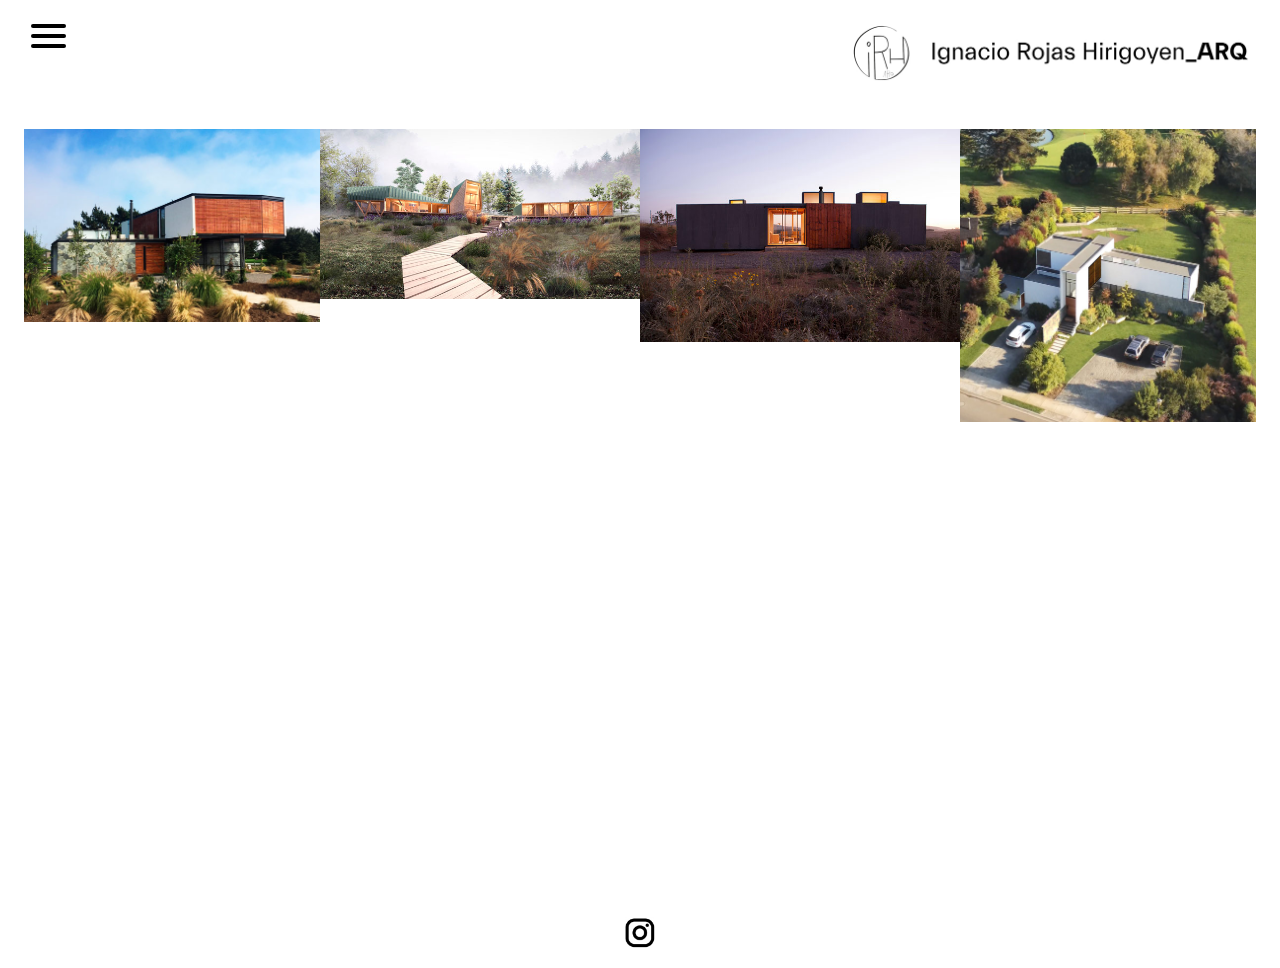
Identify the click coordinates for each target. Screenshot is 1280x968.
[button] (96, 489)
